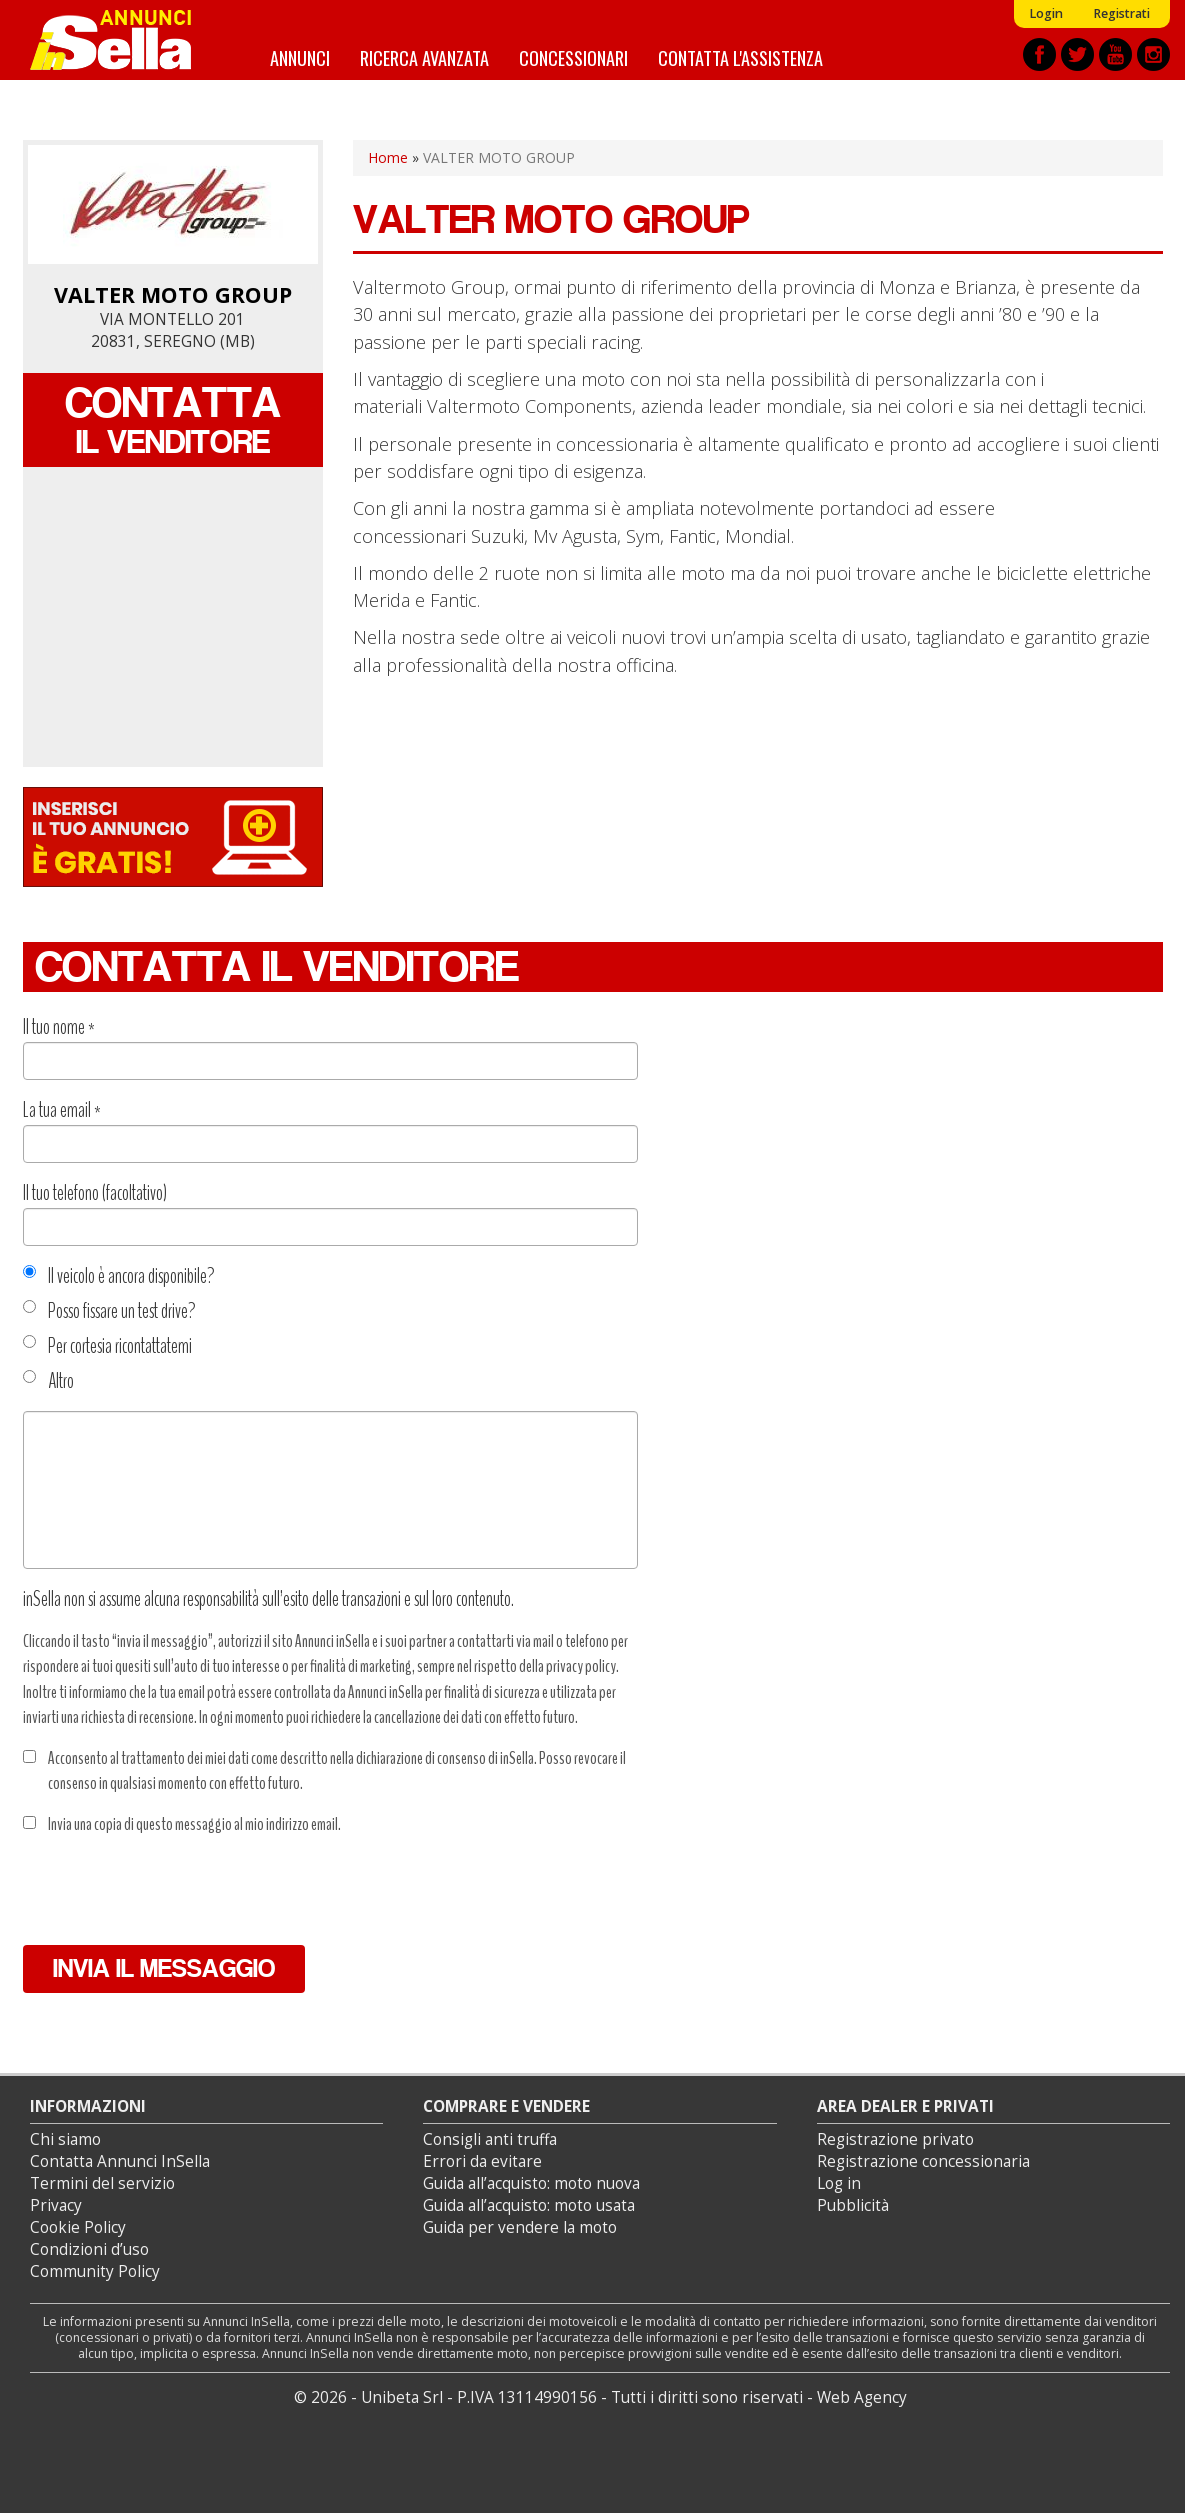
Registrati (1121, 13)
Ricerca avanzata (424, 57)
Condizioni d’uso (89, 2249)
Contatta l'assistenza (740, 57)
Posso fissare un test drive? (109, 1311)
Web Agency (862, 2397)
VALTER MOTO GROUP (173, 294)
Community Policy (95, 2271)
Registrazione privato (895, 2139)
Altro (48, 1381)
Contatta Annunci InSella (120, 2161)
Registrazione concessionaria (923, 2161)
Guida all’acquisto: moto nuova (531, 2183)
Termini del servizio (102, 2183)
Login (1046, 13)
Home (388, 157)
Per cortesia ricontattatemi (107, 1346)
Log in (839, 2183)
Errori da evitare (482, 2161)
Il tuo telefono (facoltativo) (95, 1193)
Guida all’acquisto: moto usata (529, 2205)
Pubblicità (853, 2205)
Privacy (56, 2205)
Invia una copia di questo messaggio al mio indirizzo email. (182, 1824)
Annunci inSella (123, 40)
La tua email (62, 1110)
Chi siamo (65, 2139)
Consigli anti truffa (490, 2139)
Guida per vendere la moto (520, 2227)
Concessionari (573, 57)
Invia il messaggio (164, 1968)
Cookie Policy (78, 2227)
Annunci (300, 57)
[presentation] (175, 1891)
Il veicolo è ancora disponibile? (119, 1276)
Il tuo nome (59, 1027)
